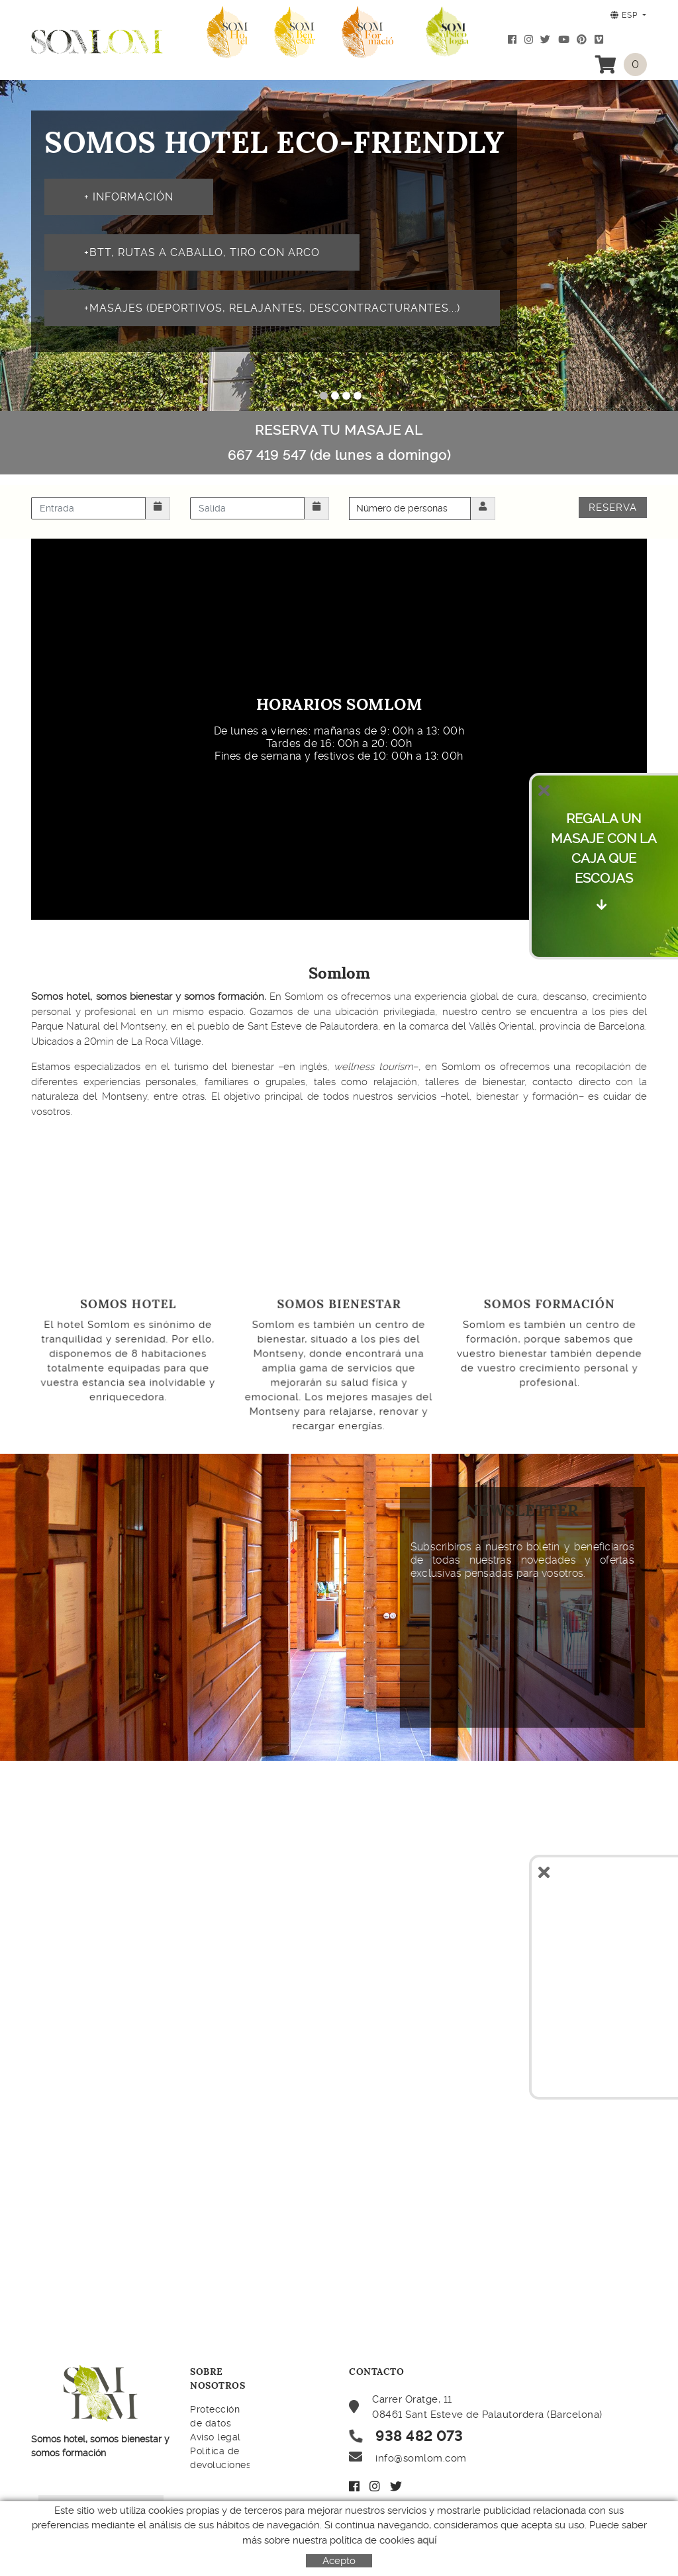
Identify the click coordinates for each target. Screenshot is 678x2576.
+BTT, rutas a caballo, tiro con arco (202, 252)
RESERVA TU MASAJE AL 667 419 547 (339, 442)
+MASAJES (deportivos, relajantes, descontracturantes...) (272, 308)
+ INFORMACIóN (128, 197)
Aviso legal (215, 2437)
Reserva (613, 507)
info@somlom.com (421, 2458)
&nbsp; (387, 1640)
